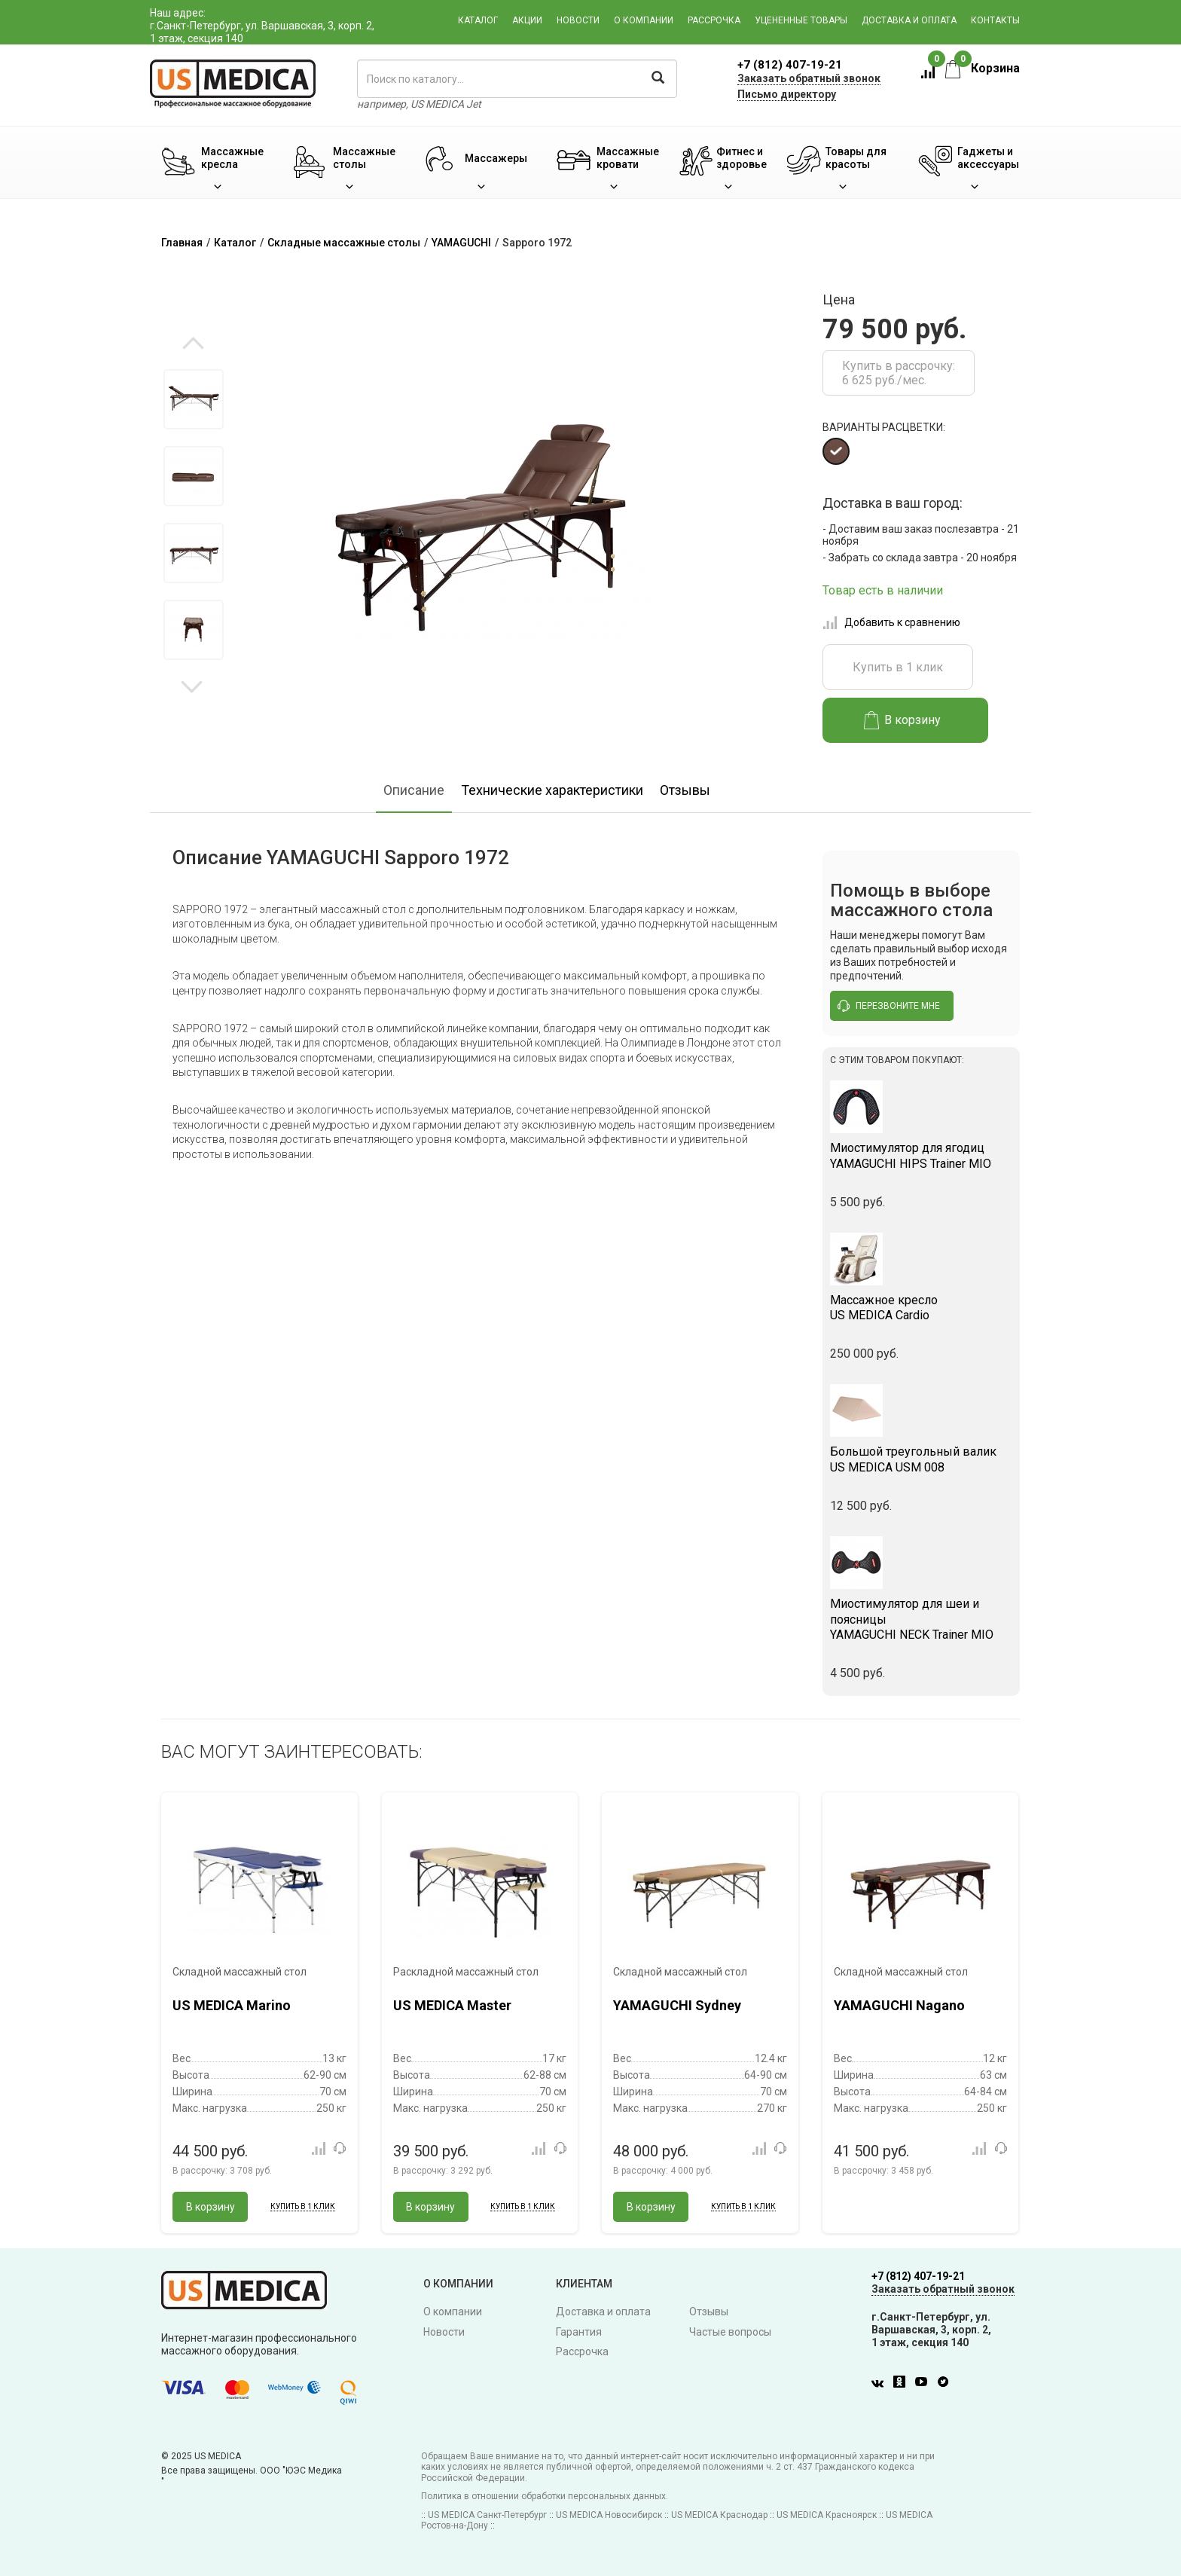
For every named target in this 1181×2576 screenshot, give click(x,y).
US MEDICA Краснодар (719, 2515)
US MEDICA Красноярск (827, 2515)
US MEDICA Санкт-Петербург (487, 2515)
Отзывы (685, 790)
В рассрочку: (222, 2170)
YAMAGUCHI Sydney (677, 2005)
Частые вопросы (730, 2332)
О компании (643, 20)
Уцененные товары (801, 20)
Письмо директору (786, 94)
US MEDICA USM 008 (921, 1459)
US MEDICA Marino (231, 2005)
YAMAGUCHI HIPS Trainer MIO (921, 1156)
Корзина (982, 68)
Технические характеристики (552, 790)
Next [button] (192, 685)
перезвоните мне (889, 1006)
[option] (193, 399)
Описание (413, 790)
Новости (578, 20)
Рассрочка (714, 20)
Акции (527, 20)
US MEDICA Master (452, 2005)
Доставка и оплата (909, 20)
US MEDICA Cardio (921, 1308)
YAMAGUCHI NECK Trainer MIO (921, 1619)
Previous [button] (193, 344)
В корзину (902, 720)
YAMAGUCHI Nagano (899, 2005)
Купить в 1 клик (898, 667)
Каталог (478, 20)
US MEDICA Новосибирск (609, 2515)
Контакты (995, 20)
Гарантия (579, 2332)
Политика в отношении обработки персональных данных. (544, 2496)
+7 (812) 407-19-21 (789, 65)
